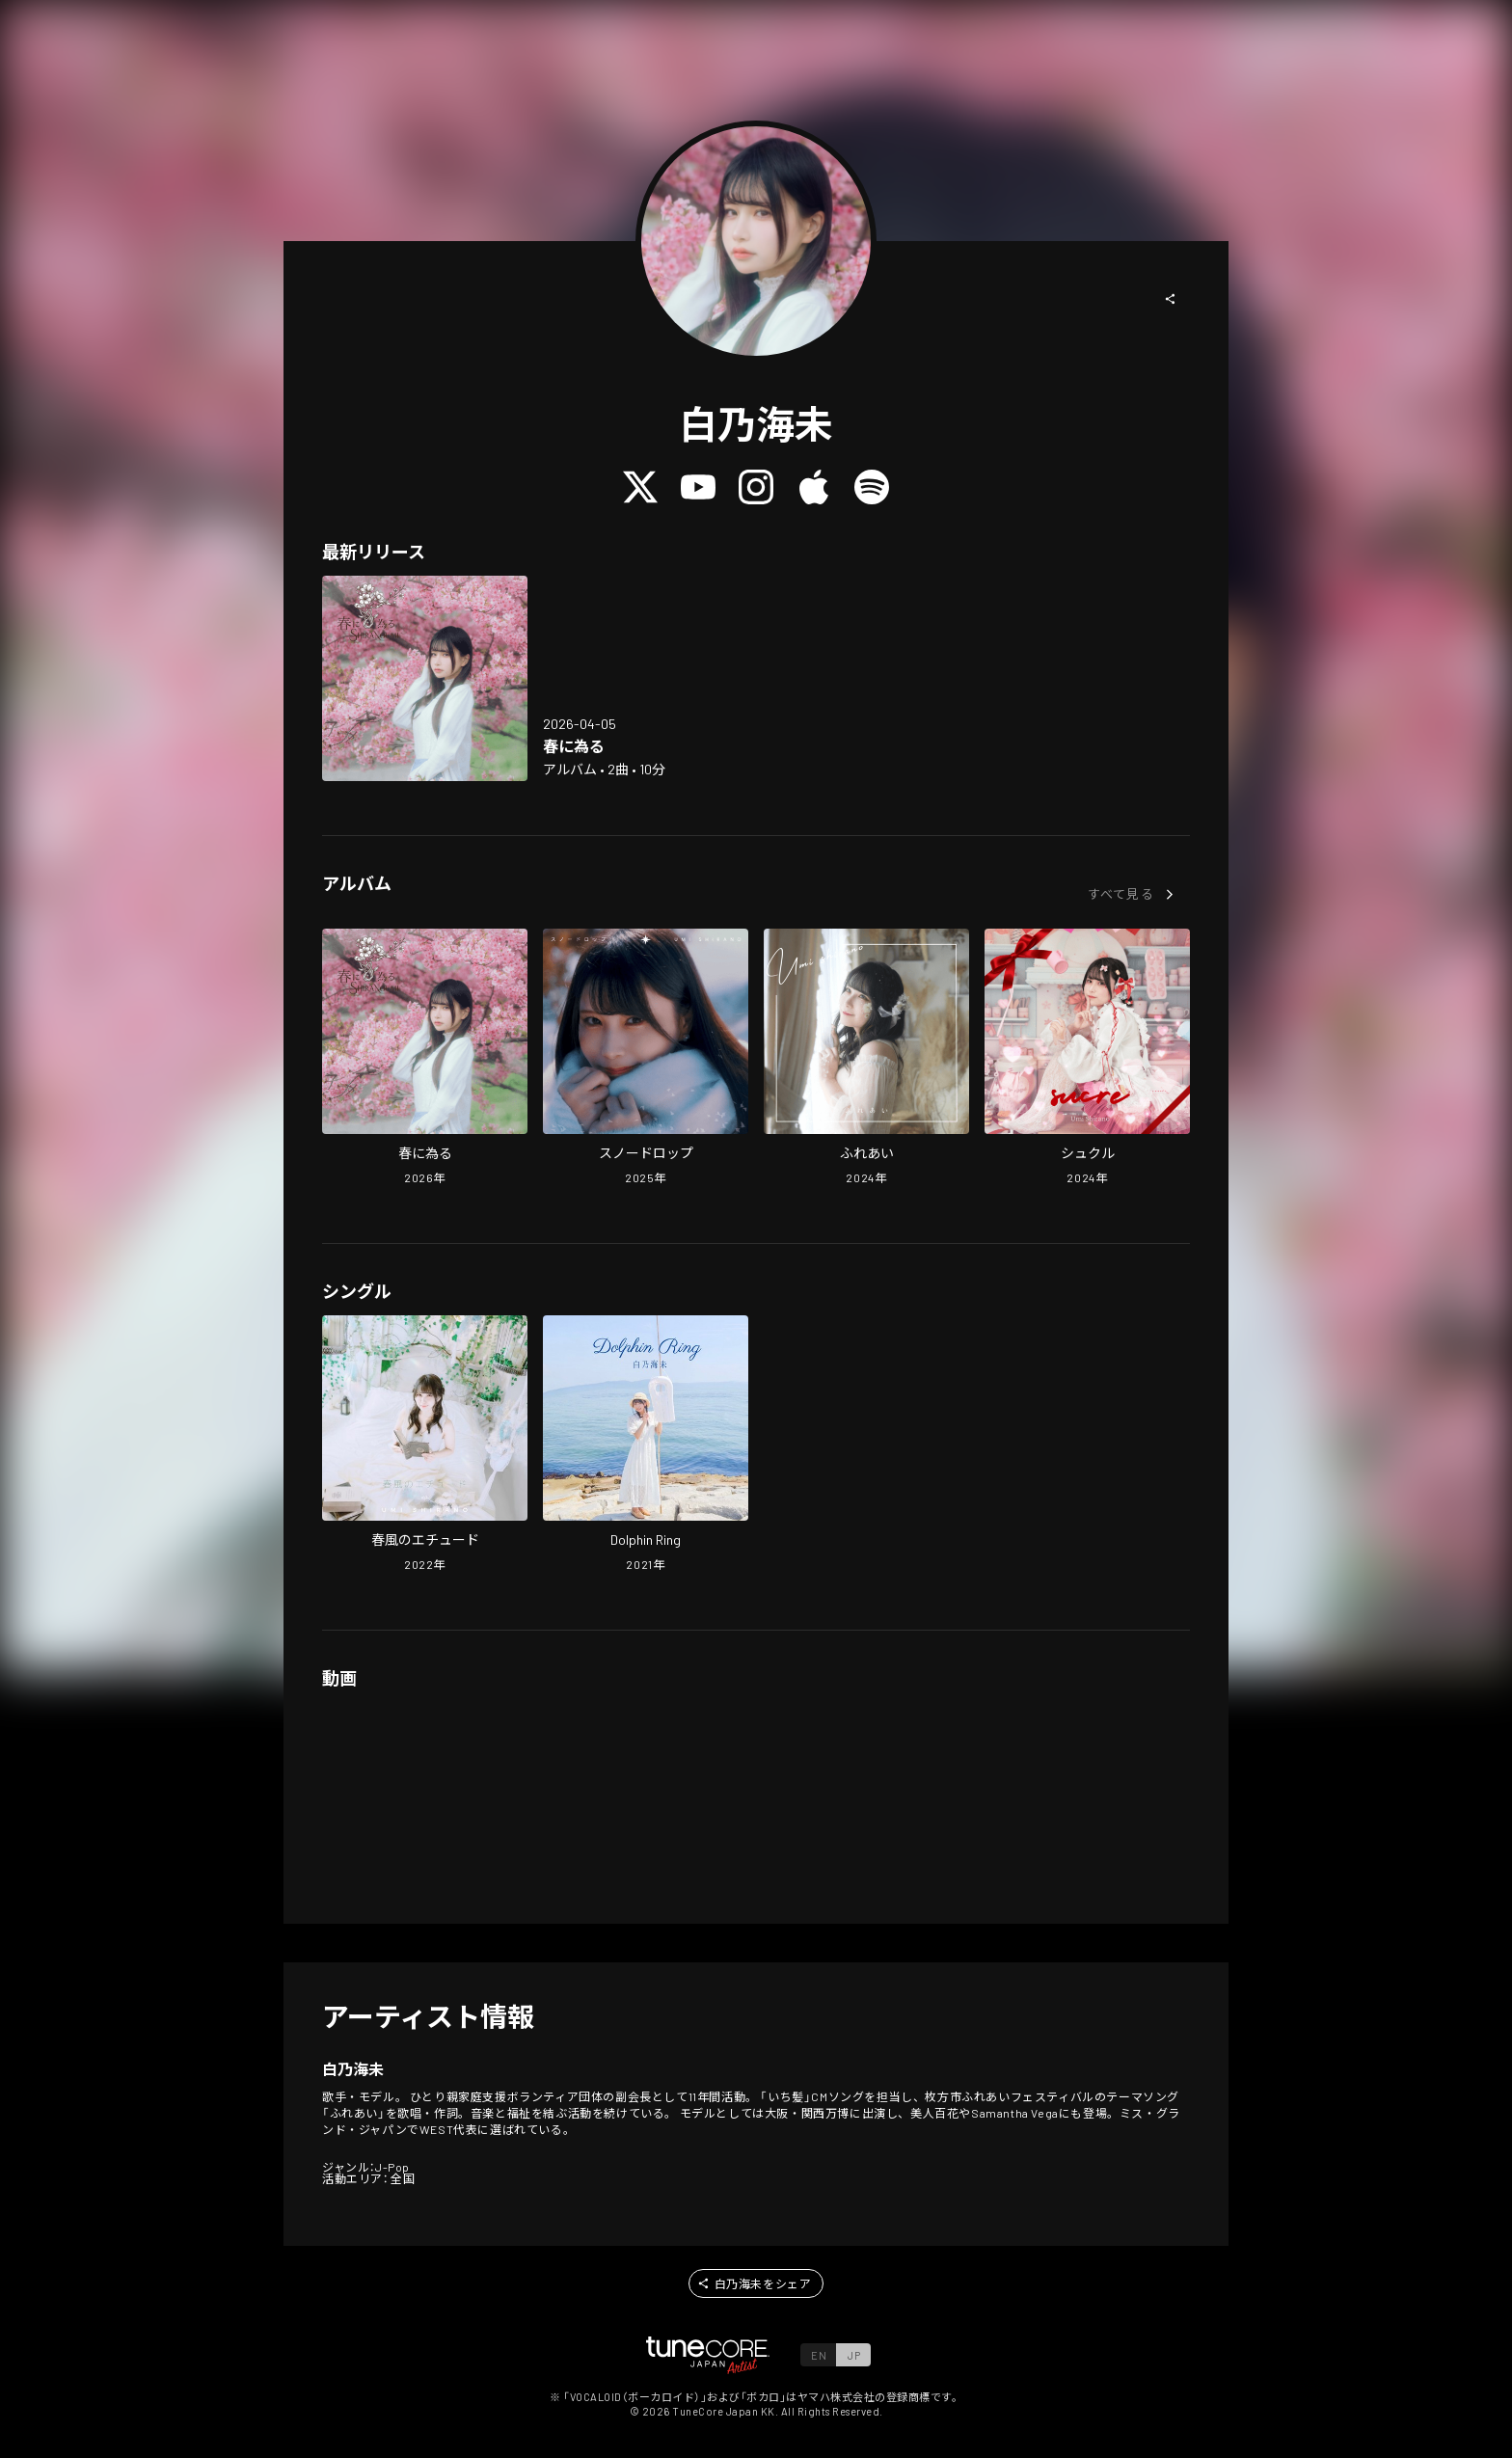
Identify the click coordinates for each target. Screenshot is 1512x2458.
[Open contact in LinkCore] (866, 1059)
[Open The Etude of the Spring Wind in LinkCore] (424, 1445)
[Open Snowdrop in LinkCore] (645, 1059)
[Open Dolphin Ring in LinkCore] (645, 1445)
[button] (1170, 299)
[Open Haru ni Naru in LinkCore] (424, 678)
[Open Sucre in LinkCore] (1087, 1059)
